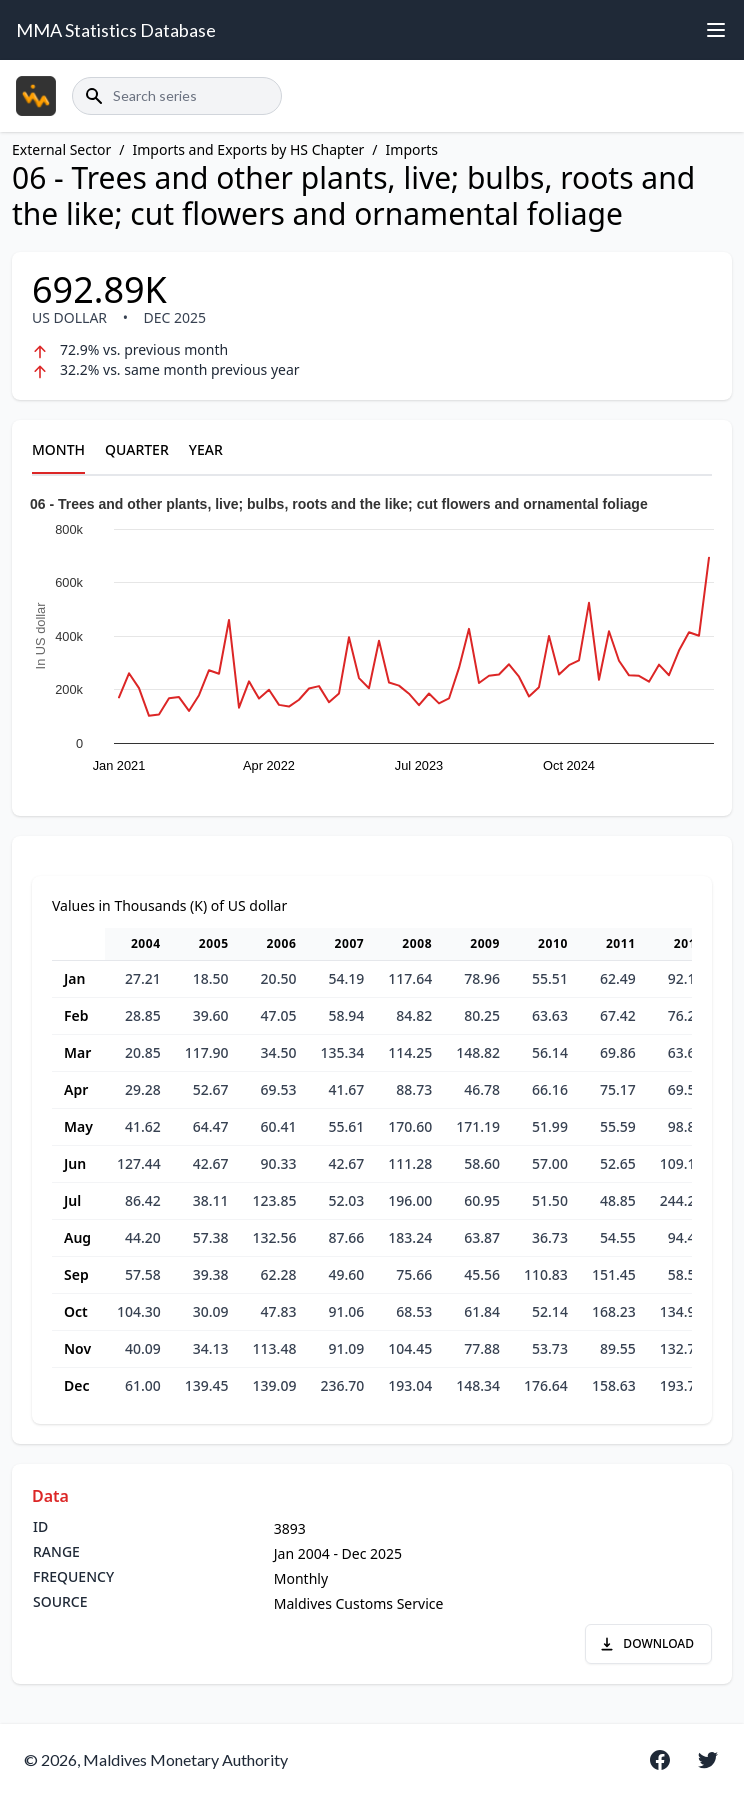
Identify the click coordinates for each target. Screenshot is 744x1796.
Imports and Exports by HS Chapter (249, 149)
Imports (412, 149)
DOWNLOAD (646, 1643)
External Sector (61, 149)
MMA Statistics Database (116, 30)
